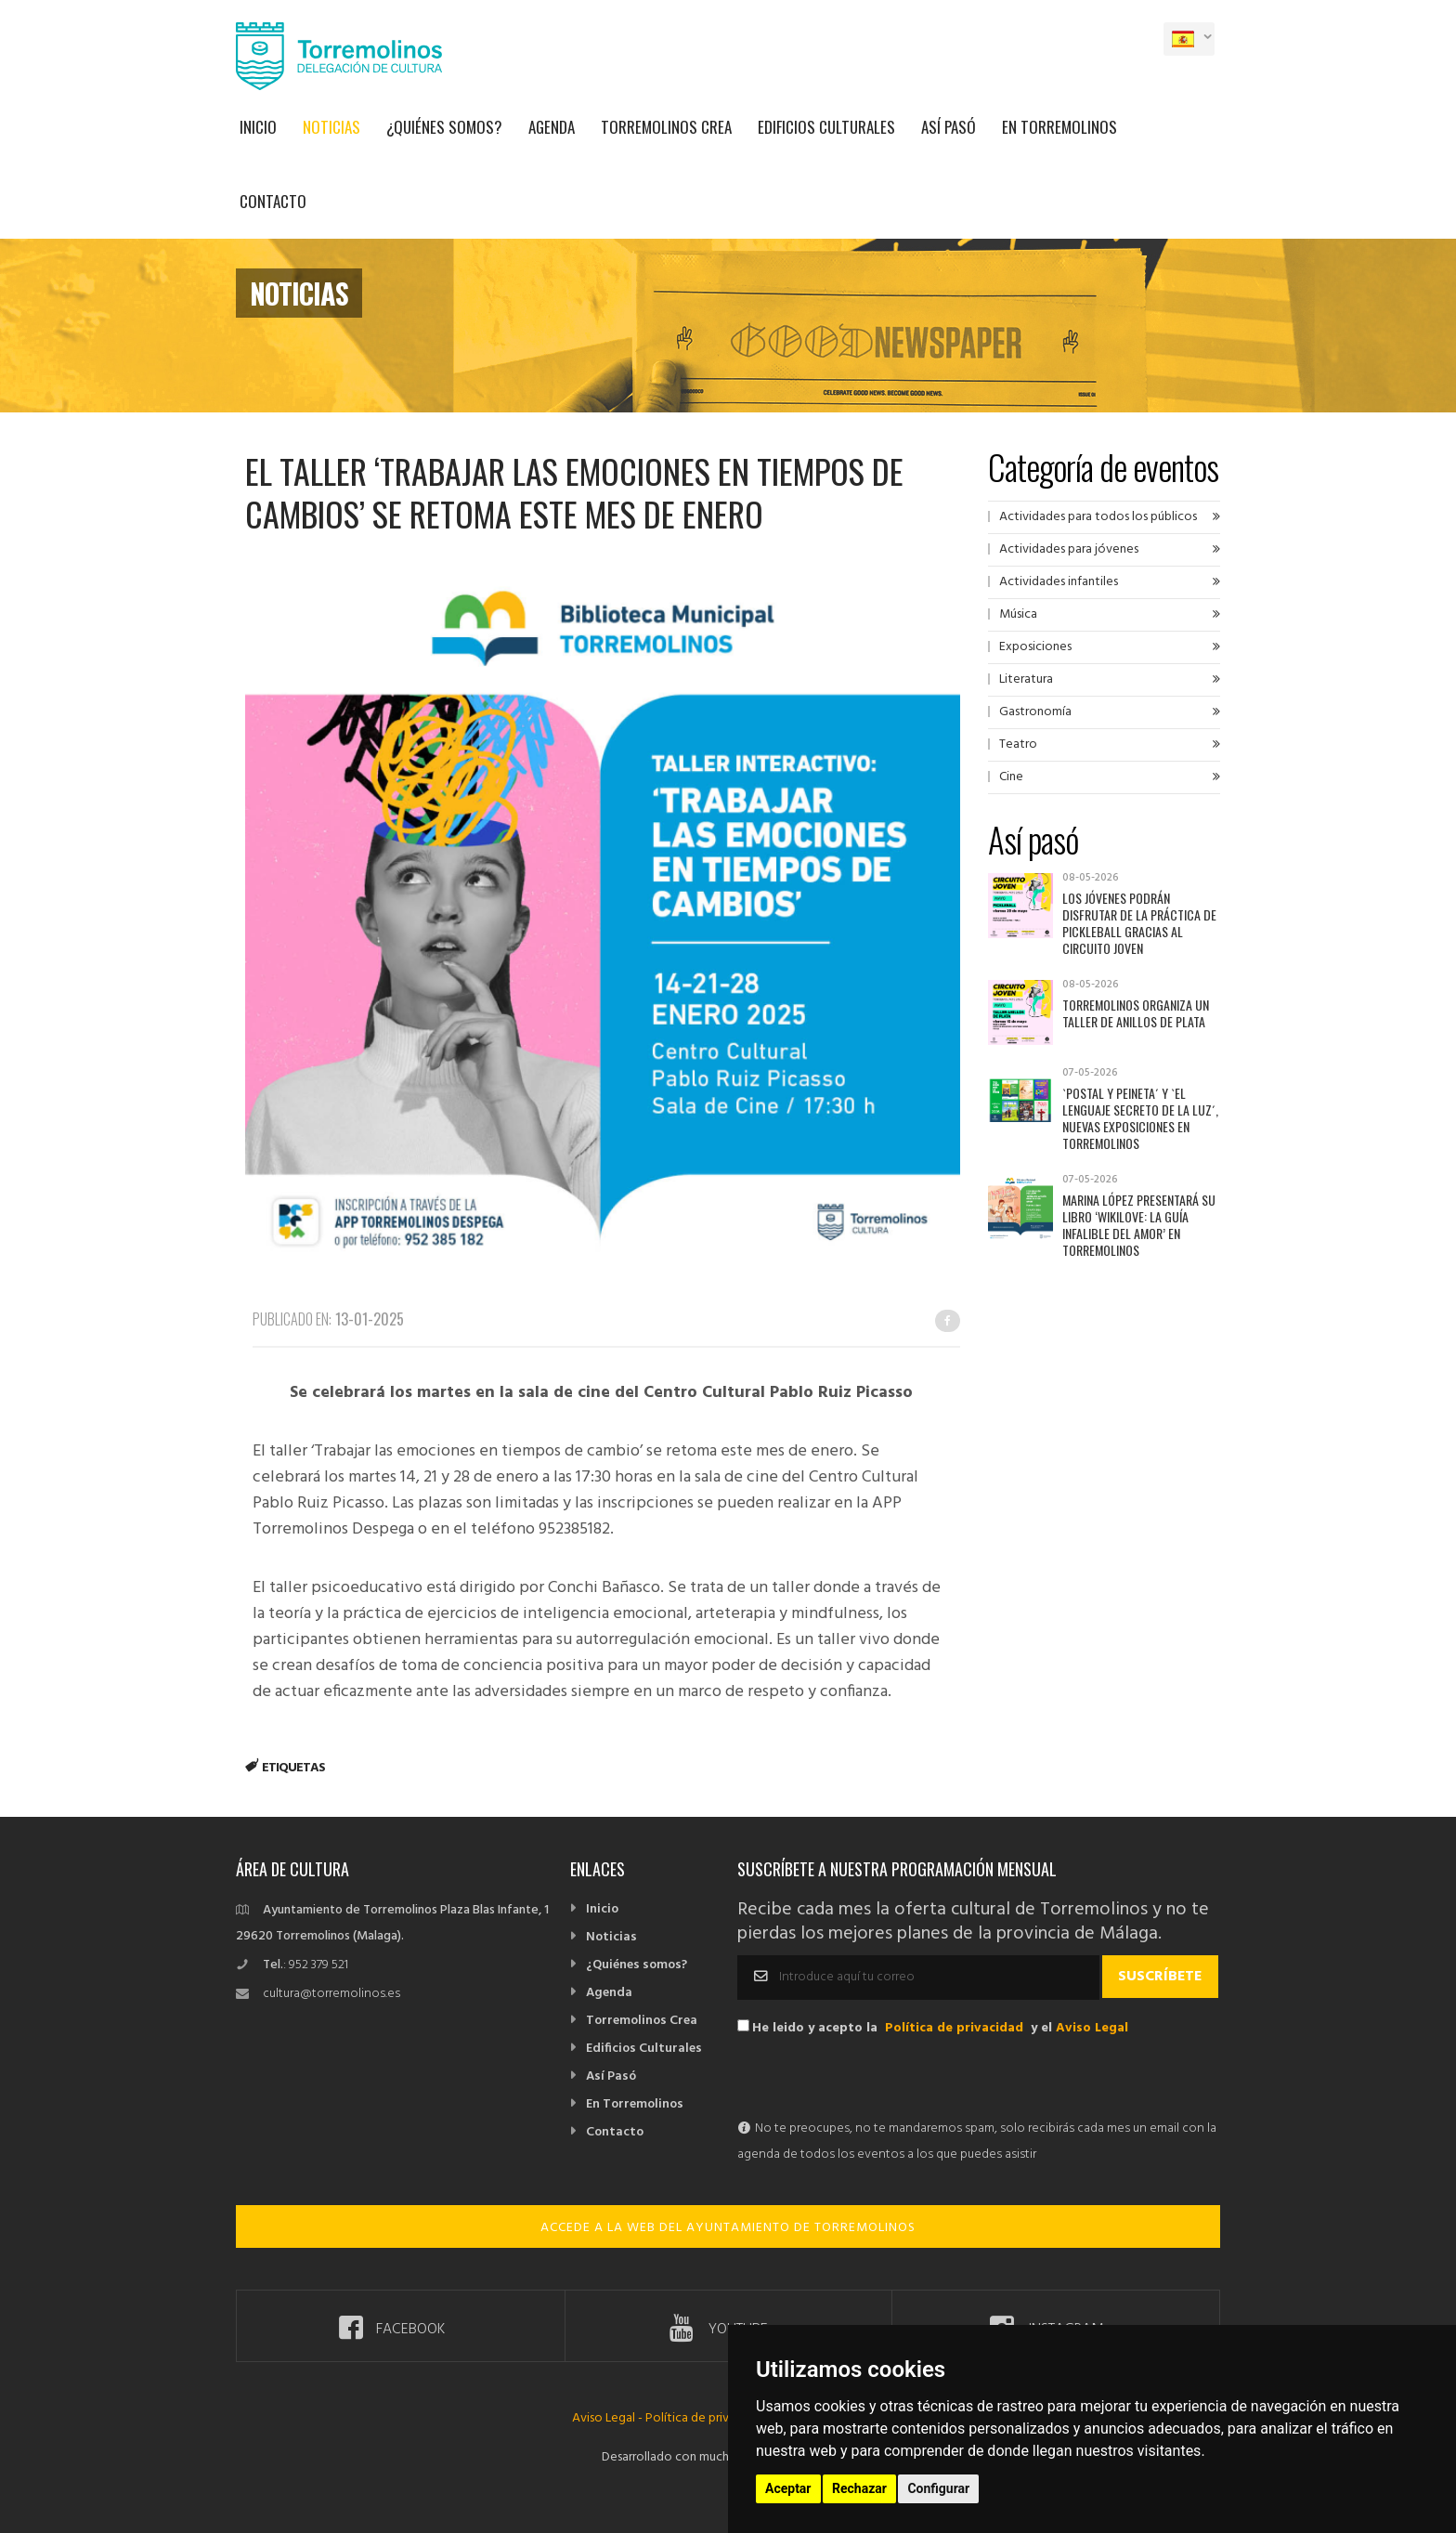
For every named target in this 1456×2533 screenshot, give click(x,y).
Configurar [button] (938, 2488)
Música (1018, 614)
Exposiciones (1035, 647)
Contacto (273, 201)
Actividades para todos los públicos (1098, 517)
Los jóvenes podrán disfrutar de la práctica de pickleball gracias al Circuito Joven (1139, 923)
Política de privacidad (954, 2028)
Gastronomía (1035, 712)
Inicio (258, 126)
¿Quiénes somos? (444, 126)
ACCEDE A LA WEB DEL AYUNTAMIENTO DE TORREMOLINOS (728, 2228)
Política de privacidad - (709, 2418)
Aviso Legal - (608, 2418)
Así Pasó (948, 126)
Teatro (1018, 744)
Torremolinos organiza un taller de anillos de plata (1135, 1013)
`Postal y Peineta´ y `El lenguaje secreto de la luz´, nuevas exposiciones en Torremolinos (1140, 1118)
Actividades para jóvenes (1068, 549)
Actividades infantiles (1058, 582)
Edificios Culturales (826, 126)
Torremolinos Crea (666, 126)
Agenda (551, 126)
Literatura (1026, 679)
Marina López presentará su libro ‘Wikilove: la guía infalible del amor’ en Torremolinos (1139, 1225)
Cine (1011, 777)
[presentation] (878, 2079)
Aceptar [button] (788, 2488)
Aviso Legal (1092, 2028)
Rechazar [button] (859, 2488)
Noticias (331, 126)
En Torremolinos (1059, 126)
